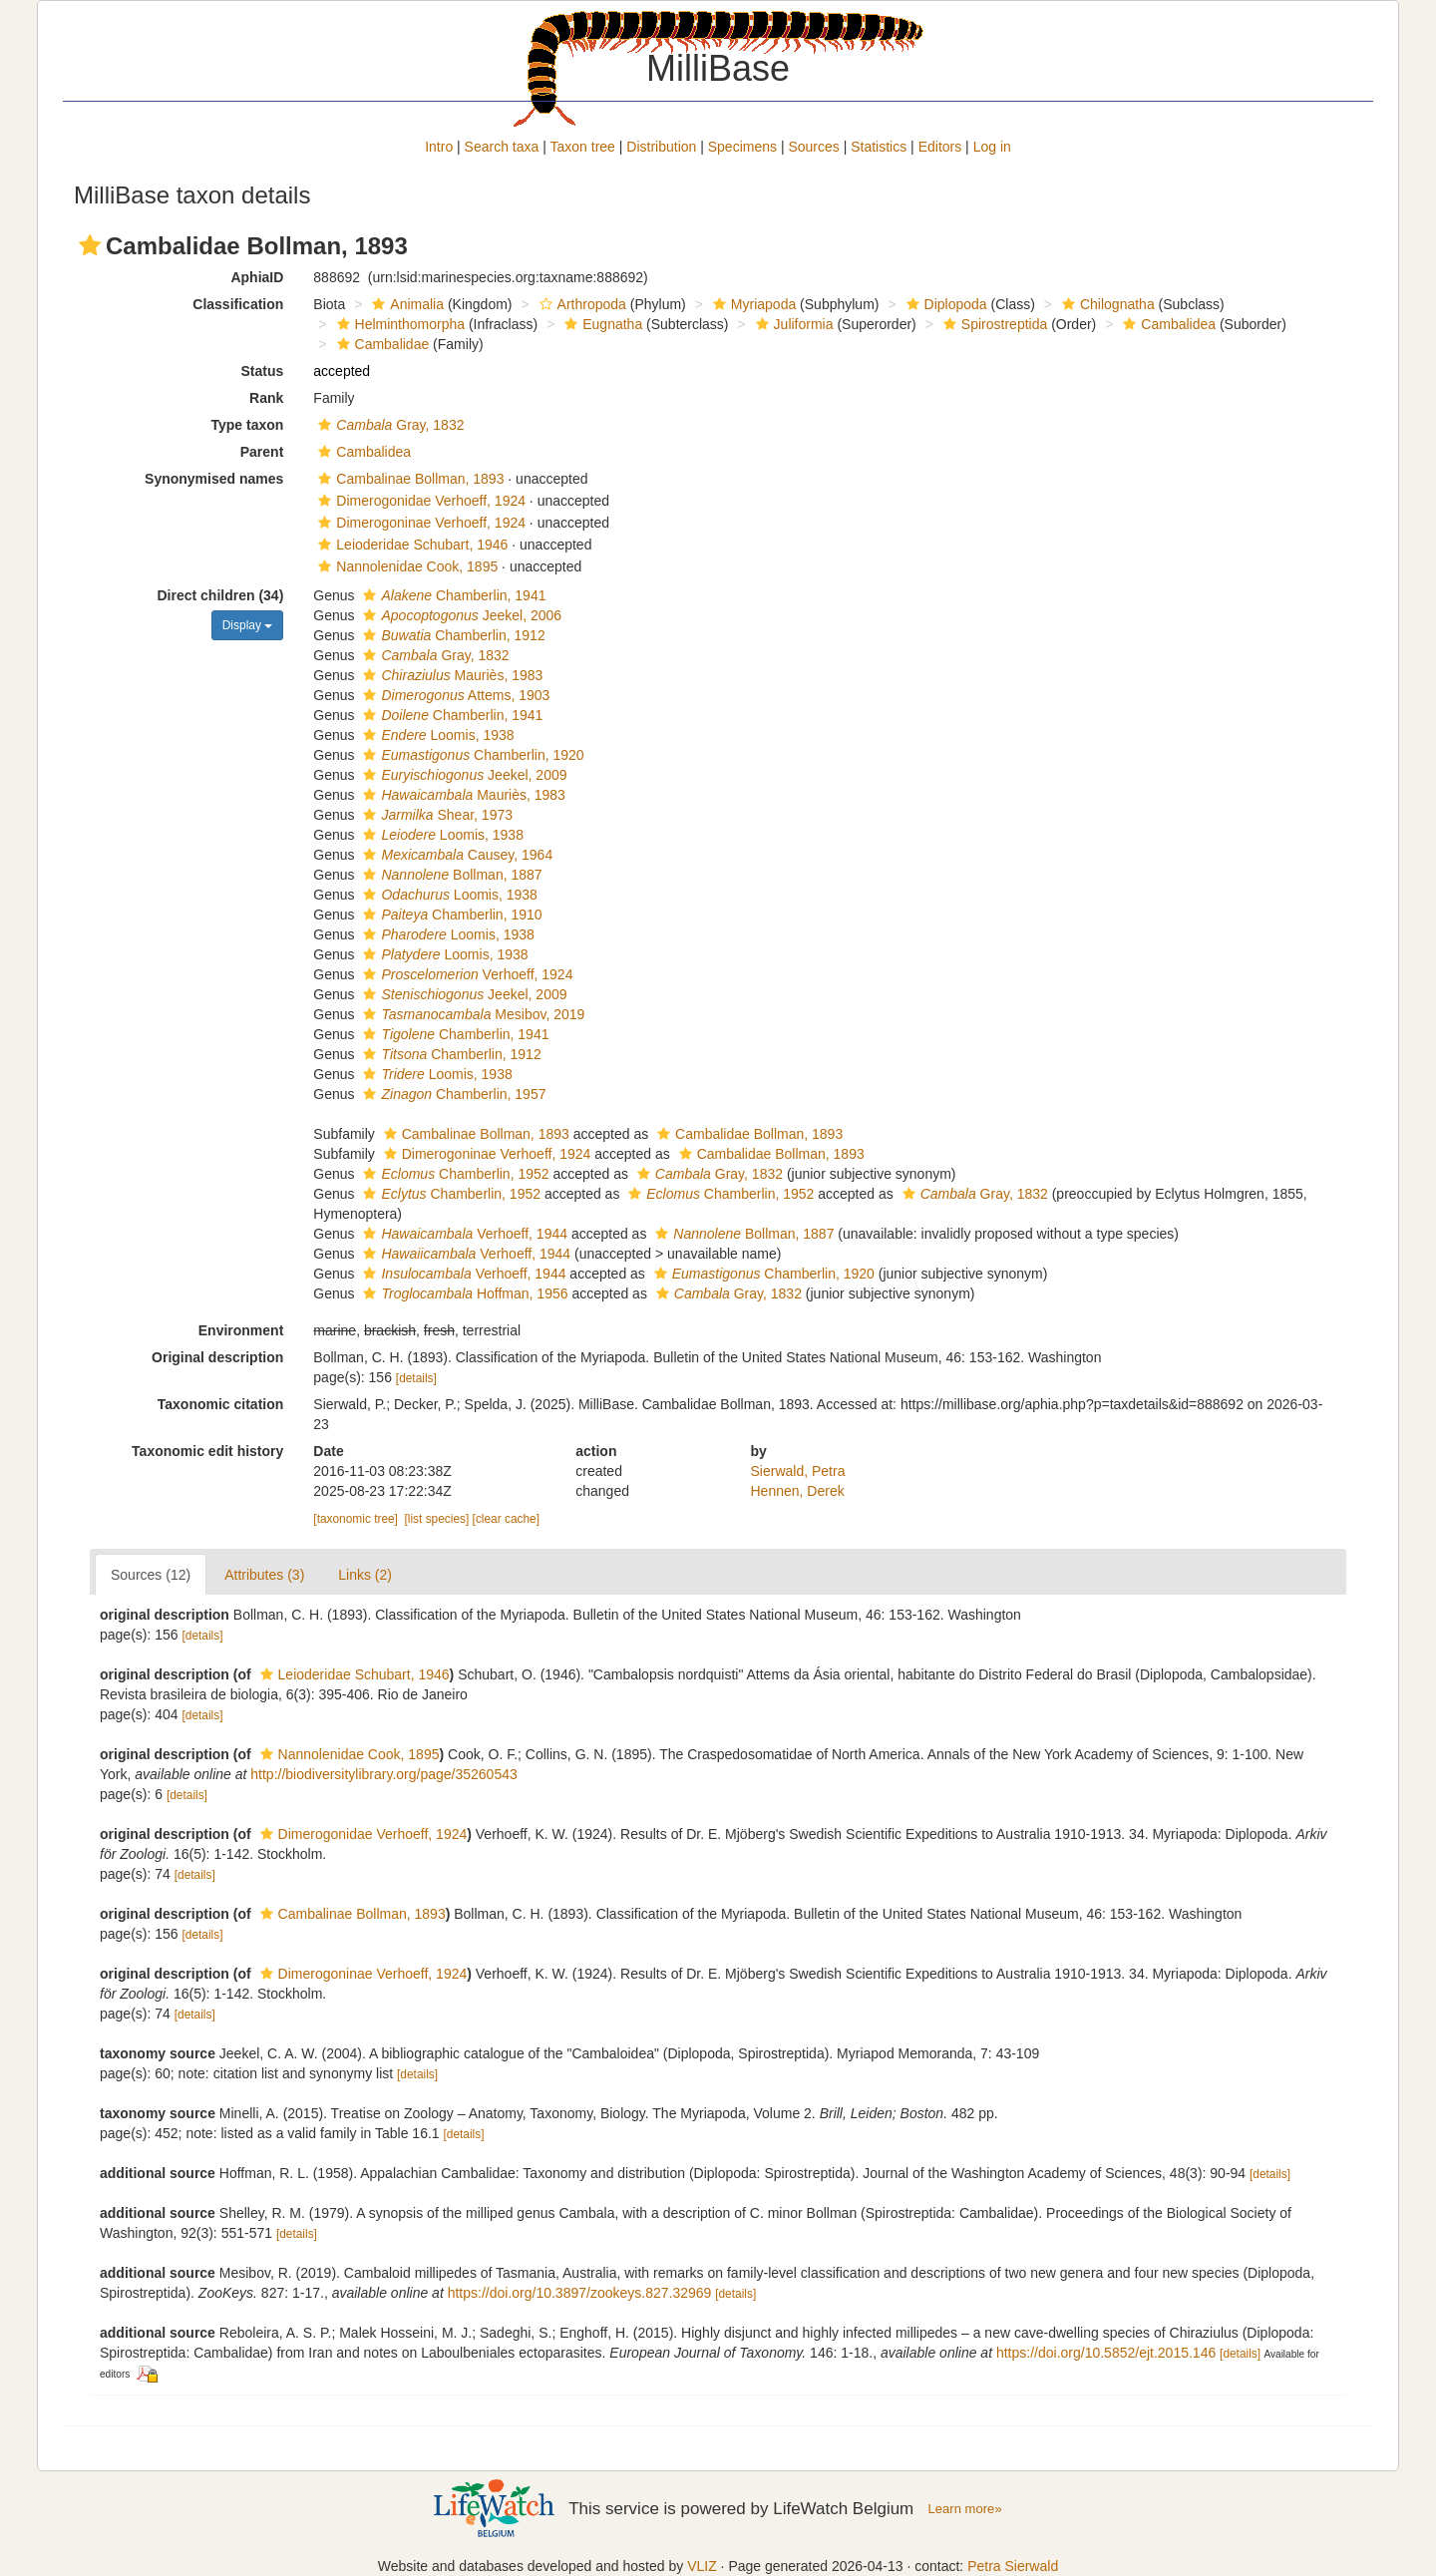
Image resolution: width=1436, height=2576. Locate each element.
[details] (416, 1378)
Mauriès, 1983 (450, 675)
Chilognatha (1106, 304)
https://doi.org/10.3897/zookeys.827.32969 (580, 2293)
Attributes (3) (264, 1575)
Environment (241, 1330)
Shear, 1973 (435, 815)
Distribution (661, 147)
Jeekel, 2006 (459, 615)
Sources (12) (150, 1575)
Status (262, 371)
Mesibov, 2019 (471, 1014)
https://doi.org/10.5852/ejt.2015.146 (1106, 2353)
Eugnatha (600, 324)
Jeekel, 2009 (462, 775)
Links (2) (365, 1575)
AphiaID (256, 277)
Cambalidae (381, 344)
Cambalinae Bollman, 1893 (408, 479)
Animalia (405, 304)
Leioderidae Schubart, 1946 (410, 544)
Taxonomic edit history (207, 1451)
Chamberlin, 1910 (449, 914)
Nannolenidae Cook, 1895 (405, 566)
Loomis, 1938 (436, 735)
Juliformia (792, 324)
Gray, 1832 (388, 425)
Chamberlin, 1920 (470, 755)
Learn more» (965, 2508)
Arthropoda (580, 304)
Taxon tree (582, 147)
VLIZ (702, 2566)
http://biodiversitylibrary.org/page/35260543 (383, 1774)
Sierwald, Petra (798, 1471)
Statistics (878, 147)
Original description (217, 1357)
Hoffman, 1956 (462, 1293)
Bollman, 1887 (449, 875)
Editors (940, 147)
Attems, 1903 (453, 695)
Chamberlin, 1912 (451, 635)
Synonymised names (214, 479)
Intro (439, 147)
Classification (237, 304)
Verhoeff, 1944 (462, 1234)
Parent (262, 452)
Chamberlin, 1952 (453, 1174)
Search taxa (502, 147)
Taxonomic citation (221, 1404)
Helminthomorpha (399, 324)
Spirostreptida (992, 324)
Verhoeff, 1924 (465, 974)
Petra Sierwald (1012, 2566)
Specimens (742, 147)
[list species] (437, 1519)
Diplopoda (944, 304)
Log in (992, 147)
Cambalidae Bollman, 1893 (747, 1134)
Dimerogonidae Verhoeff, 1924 (419, 501)
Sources (813, 147)
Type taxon (246, 425)
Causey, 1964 (455, 855)
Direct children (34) (221, 595)
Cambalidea (1167, 324)
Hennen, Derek (798, 1491)
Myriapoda (752, 304)
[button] (90, 245)
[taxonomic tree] (355, 1519)
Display (247, 625)
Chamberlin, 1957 (451, 1094)
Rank (266, 398)
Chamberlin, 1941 (451, 595)
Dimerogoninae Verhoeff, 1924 (419, 523)
